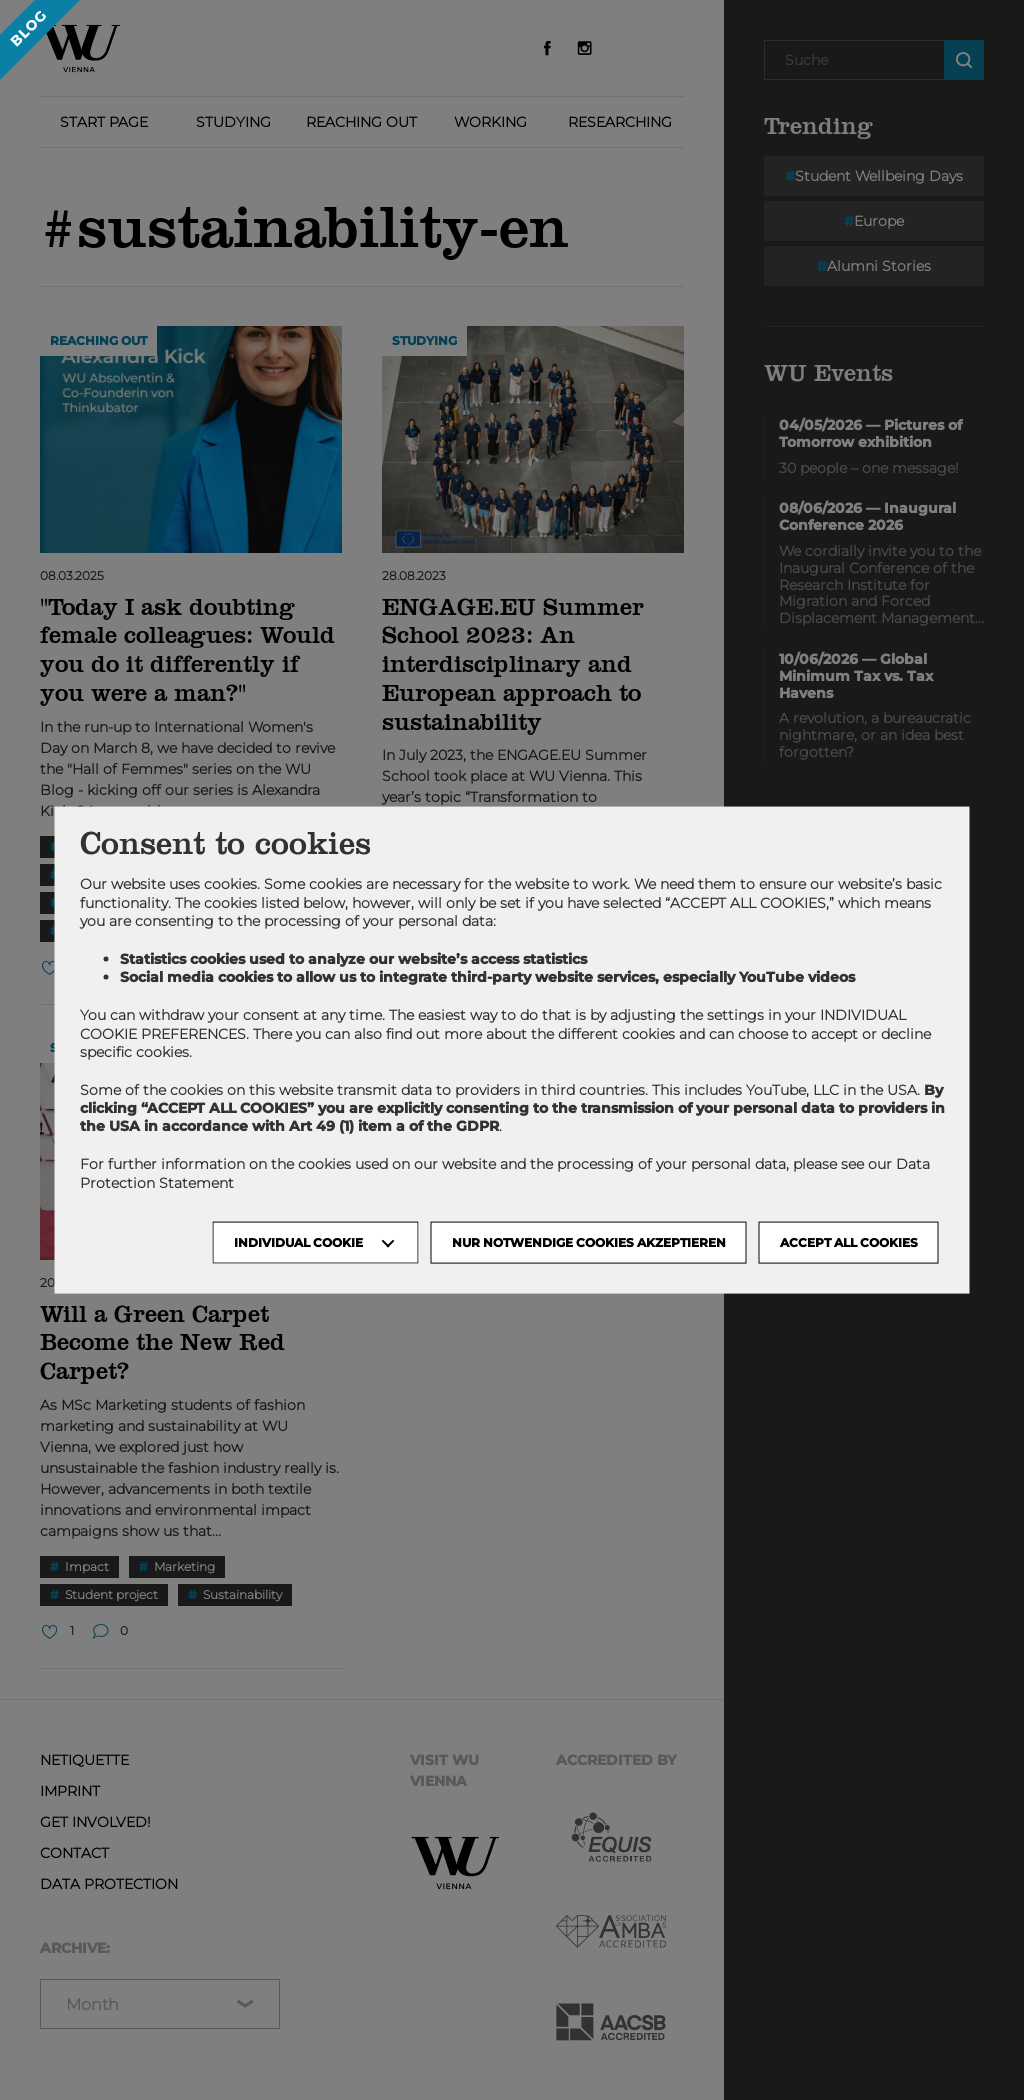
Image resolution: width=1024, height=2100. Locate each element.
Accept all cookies (849, 1241)
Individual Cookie (298, 1241)
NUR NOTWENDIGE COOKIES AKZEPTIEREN (589, 1241)
